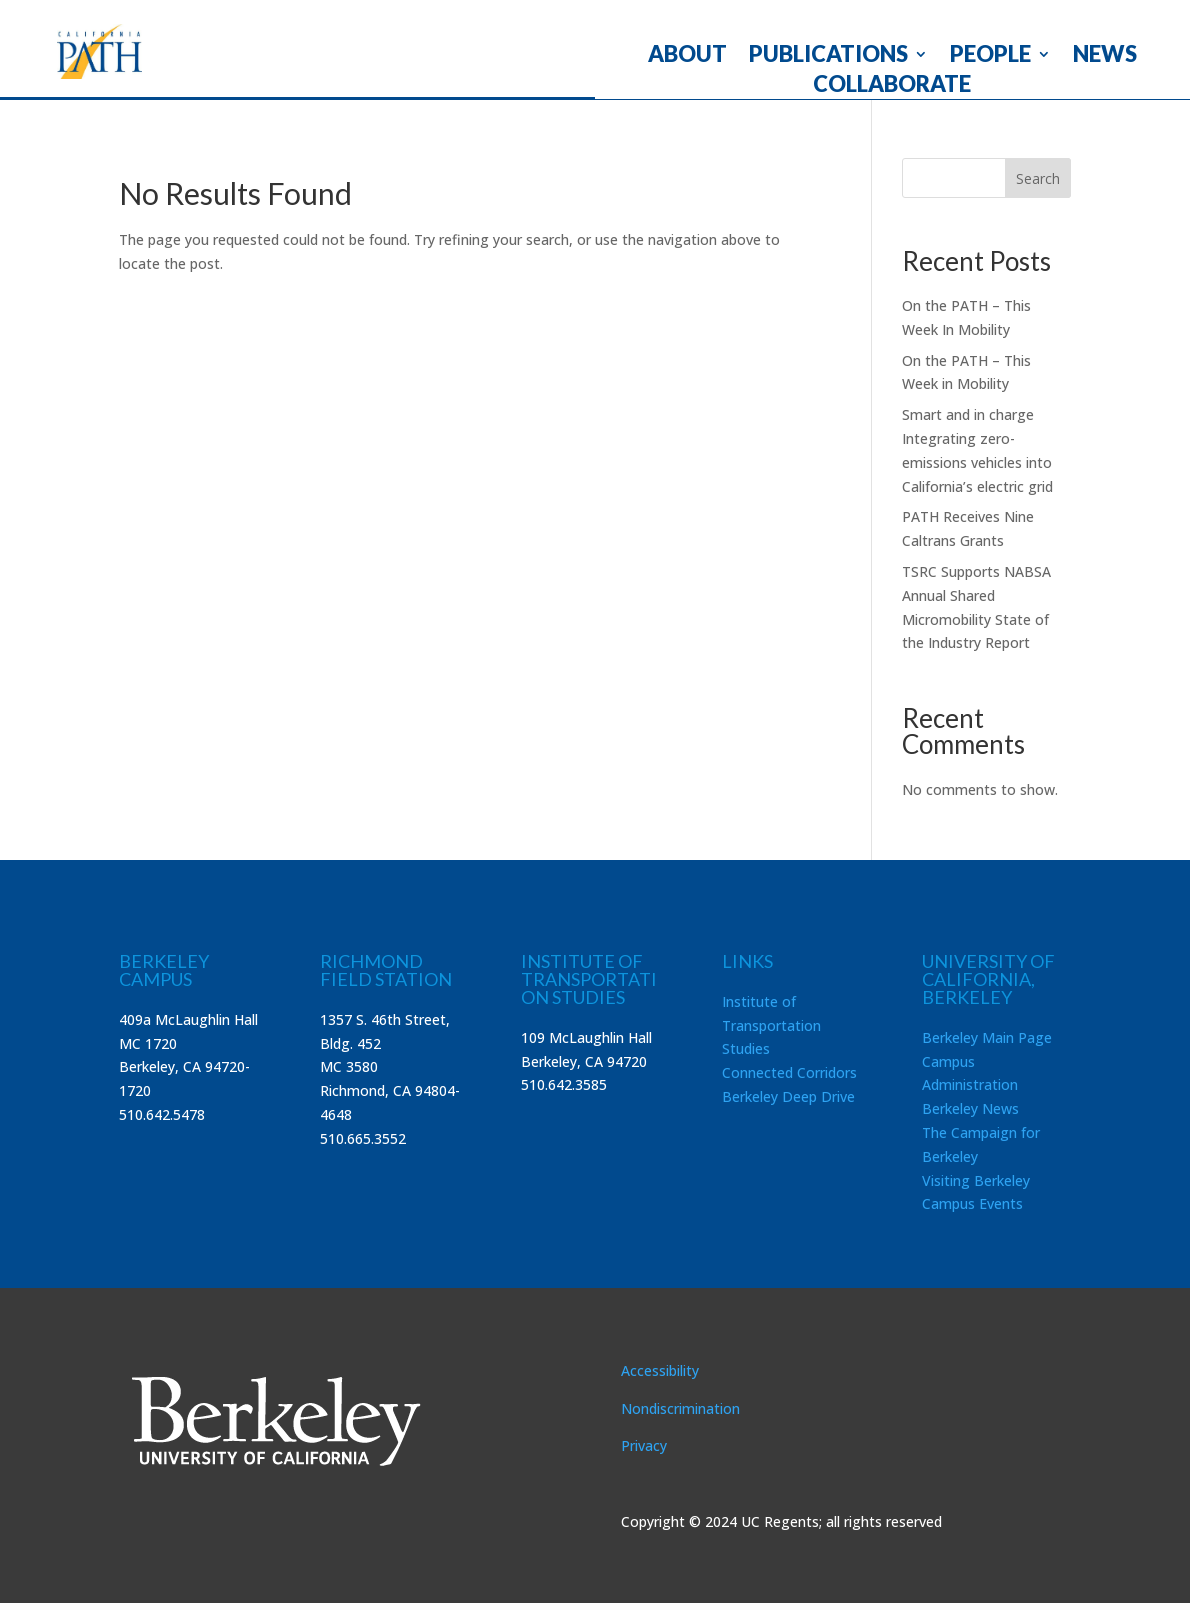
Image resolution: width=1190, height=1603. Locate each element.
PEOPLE (990, 57)
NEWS (1105, 57)
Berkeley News (970, 1108)
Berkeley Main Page (987, 1037)
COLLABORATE (892, 87)
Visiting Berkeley (976, 1180)
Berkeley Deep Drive (788, 1096)
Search (1038, 178)
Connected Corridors (789, 1072)
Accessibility (660, 1370)
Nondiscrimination (680, 1408)
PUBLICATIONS (828, 57)
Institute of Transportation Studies (771, 1025)
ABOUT (687, 57)
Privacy (644, 1445)
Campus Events (972, 1203)
